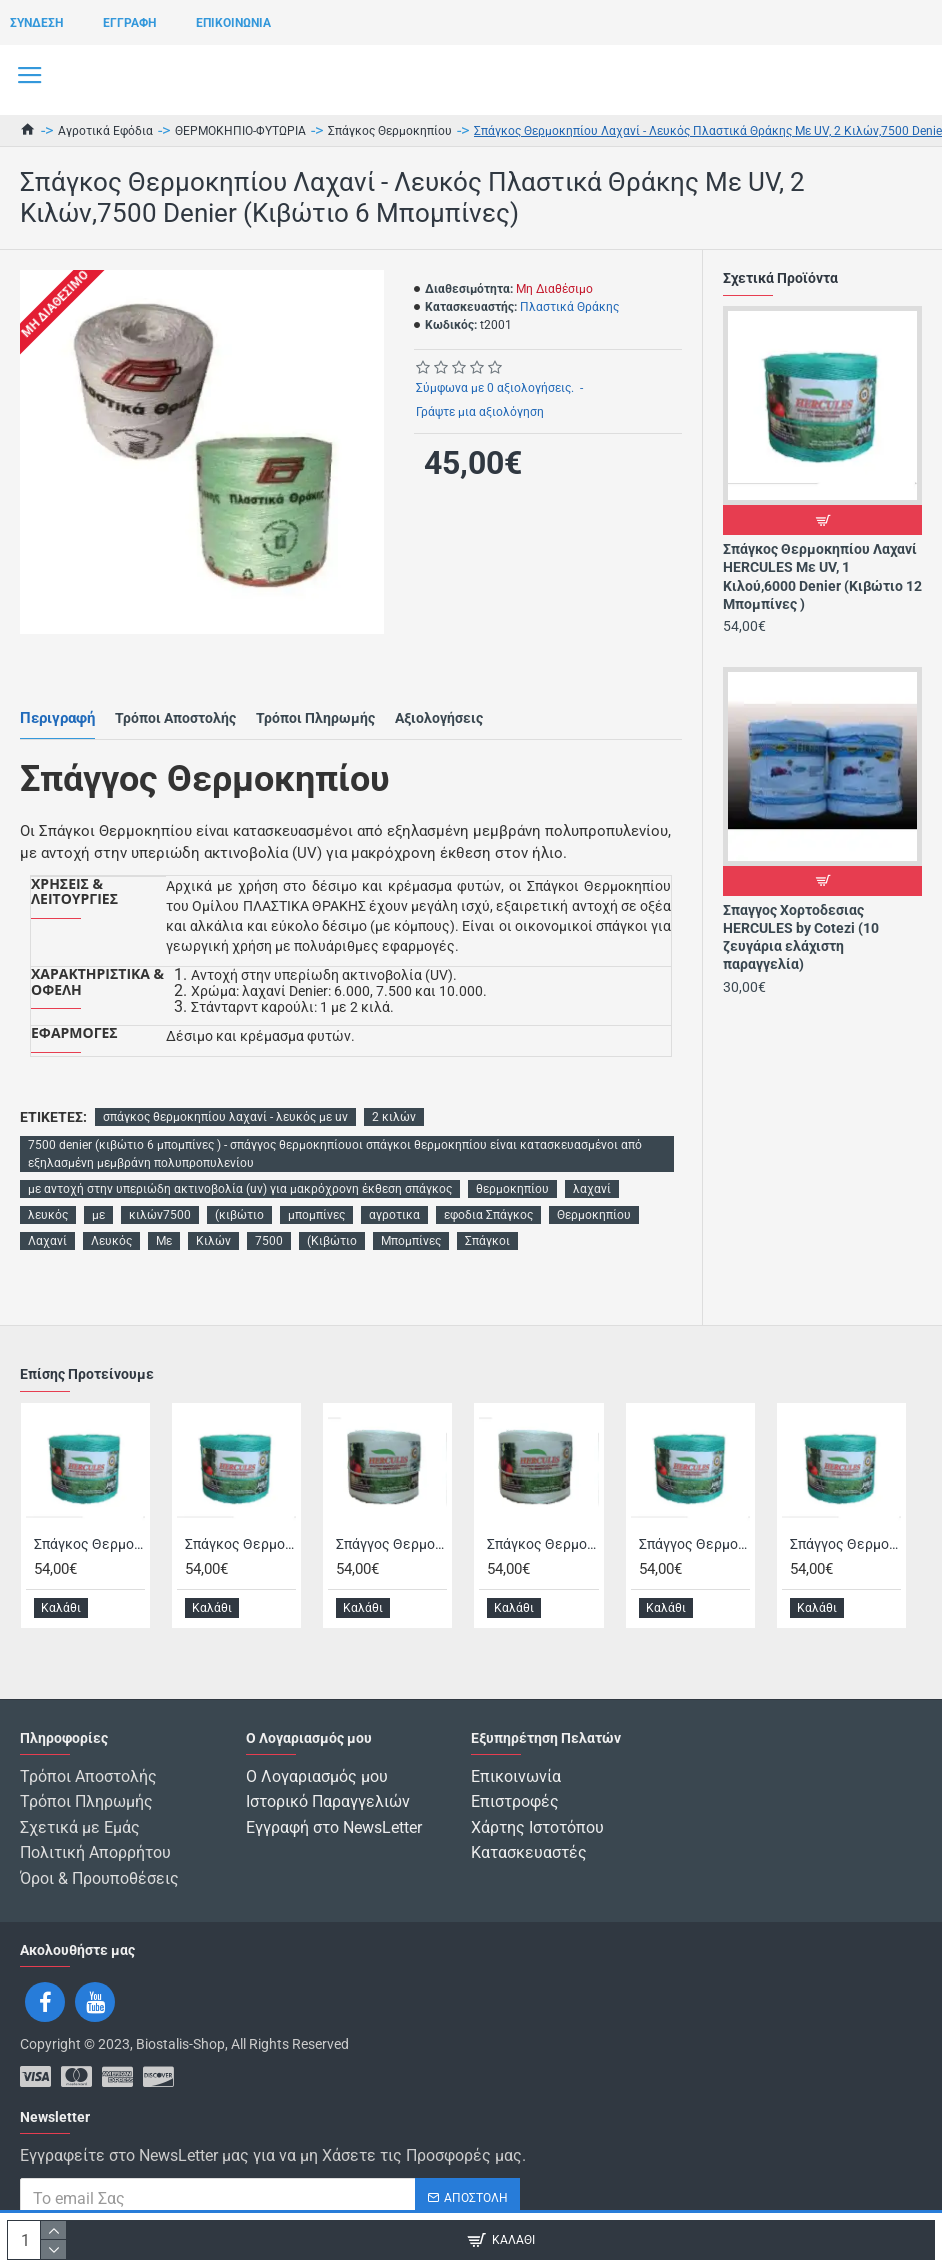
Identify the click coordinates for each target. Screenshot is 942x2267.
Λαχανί (47, 1241)
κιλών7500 (160, 1215)
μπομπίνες (316, 1215)
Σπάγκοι (487, 1241)
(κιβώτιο (239, 1215)
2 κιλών (394, 1117)
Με (164, 1241)
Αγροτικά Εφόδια (105, 131)
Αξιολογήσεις (439, 718)
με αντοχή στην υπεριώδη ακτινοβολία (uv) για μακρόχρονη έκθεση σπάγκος (240, 1189)
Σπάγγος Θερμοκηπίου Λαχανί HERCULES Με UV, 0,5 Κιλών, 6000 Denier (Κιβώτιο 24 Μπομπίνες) (694, 1552)
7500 (269, 1241)
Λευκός (111, 1241)
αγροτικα (394, 1215)
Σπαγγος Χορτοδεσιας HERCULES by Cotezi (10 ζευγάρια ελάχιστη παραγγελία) (801, 937)
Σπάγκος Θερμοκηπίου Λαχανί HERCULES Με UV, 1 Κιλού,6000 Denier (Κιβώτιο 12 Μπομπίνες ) (822, 576)
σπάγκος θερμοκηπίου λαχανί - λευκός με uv (225, 1117)
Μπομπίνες (411, 1241)
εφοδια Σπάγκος (488, 1215)
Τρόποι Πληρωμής (315, 718)
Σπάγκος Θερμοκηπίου (390, 131)
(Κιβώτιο (332, 1241)
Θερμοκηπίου (594, 1215)
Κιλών (213, 1241)
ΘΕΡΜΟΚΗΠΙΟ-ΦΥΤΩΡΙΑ (240, 131)
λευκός (48, 1215)
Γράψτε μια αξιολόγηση (480, 412)
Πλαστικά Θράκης (569, 307)
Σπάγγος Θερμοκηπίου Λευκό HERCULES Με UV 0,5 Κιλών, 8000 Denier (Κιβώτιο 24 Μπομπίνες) (391, 1552)
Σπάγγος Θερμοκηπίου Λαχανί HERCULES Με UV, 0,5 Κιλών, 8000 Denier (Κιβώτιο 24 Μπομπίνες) (845, 1552)
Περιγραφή (57, 718)
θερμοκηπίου (512, 1189)
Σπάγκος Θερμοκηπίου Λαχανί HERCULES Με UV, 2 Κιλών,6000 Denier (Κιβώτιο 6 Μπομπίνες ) (240, 1552)
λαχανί (592, 1189)
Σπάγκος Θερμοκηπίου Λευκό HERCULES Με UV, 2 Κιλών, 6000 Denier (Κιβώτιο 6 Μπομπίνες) (542, 1552)
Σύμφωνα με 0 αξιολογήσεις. (495, 388)
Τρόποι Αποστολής (175, 718)
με (98, 1215)
